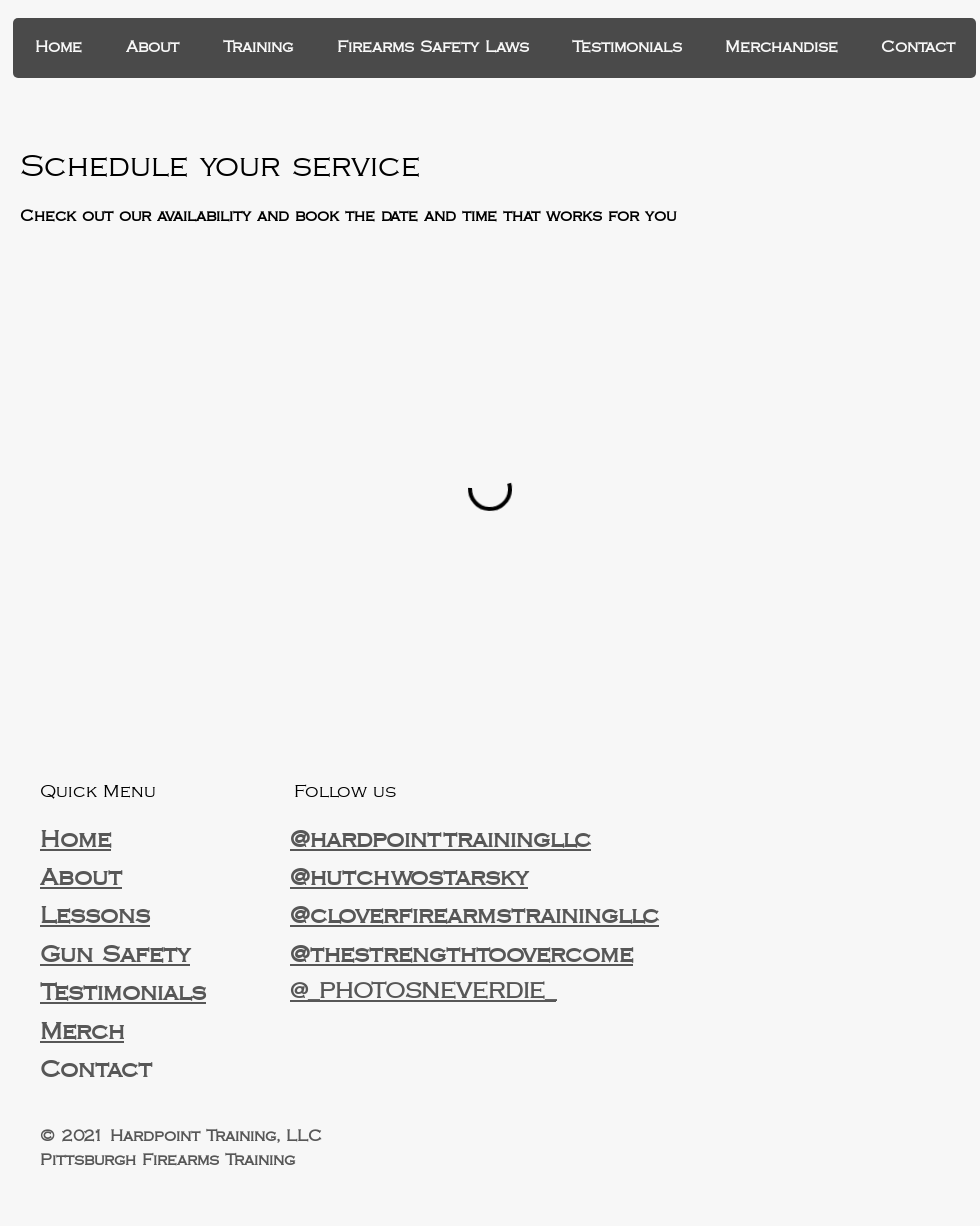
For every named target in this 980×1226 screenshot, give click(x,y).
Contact (96, 1070)
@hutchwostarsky (409, 878)
